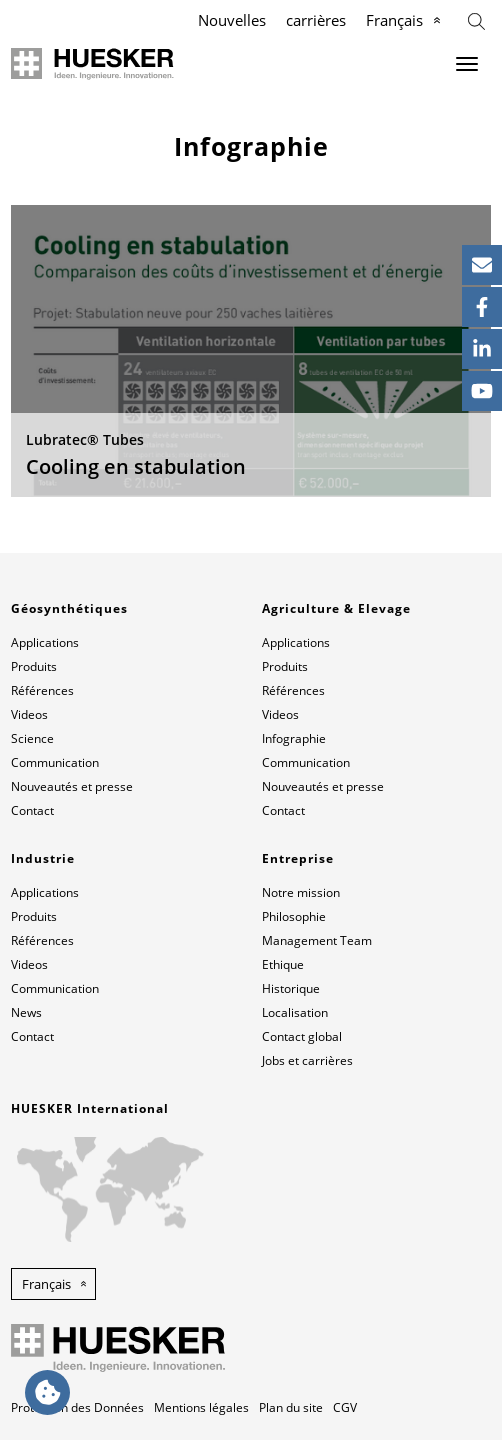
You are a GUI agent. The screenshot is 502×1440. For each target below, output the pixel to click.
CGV (345, 1407)
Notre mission (301, 892)
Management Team (317, 940)
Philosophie (294, 916)
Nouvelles (232, 20)
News (26, 1012)
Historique (291, 988)
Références (42, 690)
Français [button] (46, 1284)
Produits (34, 666)
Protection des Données (77, 1407)
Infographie (294, 738)
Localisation (295, 1012)
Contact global (302, 1036)
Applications (45, 642)
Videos (29, 714)
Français (394, 20)
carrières (316, 20)
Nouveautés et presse (72, 786)
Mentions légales (201, 1407)
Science (32, 738)
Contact (32, 810)
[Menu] (467, 64)
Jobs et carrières (307, 1060)
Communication (55, 762)
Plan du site (291, 1407)
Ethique (283, 964)
